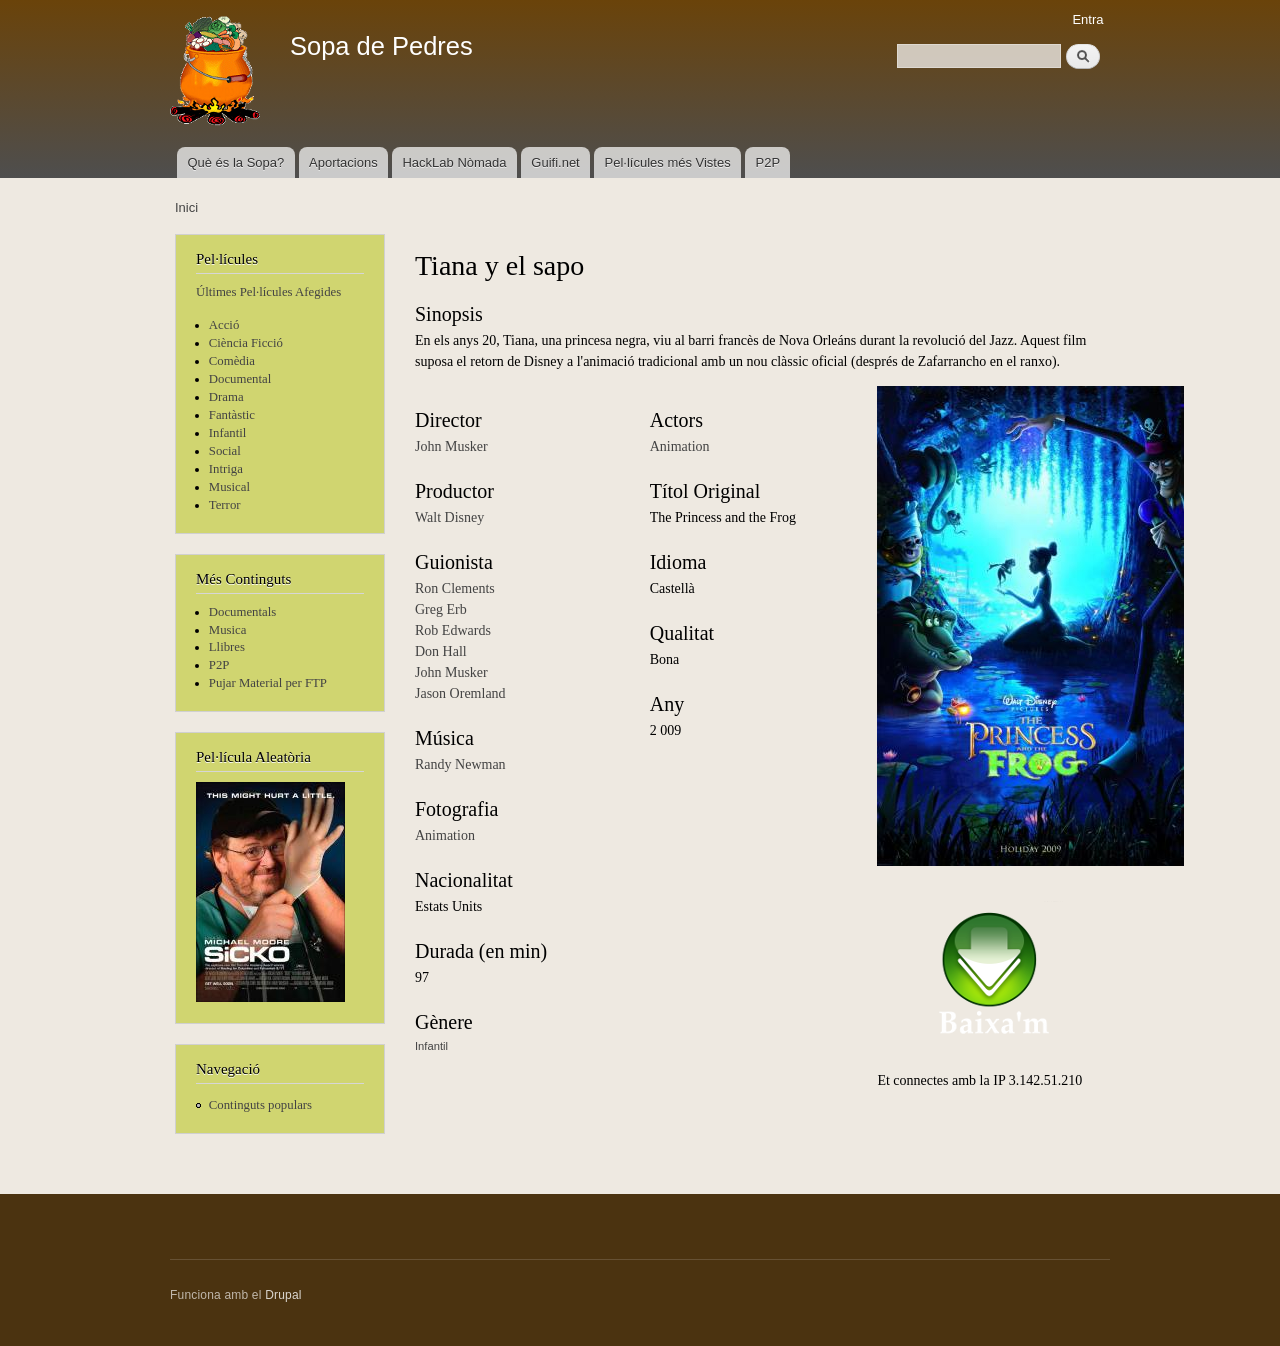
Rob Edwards (453, 630)
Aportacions (343, 162)
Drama (226, 397)
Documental (240, 379)
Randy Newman (460, 764)
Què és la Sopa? (235, 162)
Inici (186, 207)
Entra (1087, 19)
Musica (228, 630)
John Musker (451, 446)
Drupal (283, 1295)
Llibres (227, 647)
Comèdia (232, 361)
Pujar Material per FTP (268, 683)
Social (225, 451)
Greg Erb (441, 609)
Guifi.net (555, 162)
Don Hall (441, 651)
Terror (225, 505)
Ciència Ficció (246, 343)
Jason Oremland (460, 693)
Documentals (242, 612)
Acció (224, 325)
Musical (229, 487)
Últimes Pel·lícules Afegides (268, 292)
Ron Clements (455, 588)
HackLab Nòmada (454, 162)
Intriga (226, 469)
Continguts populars (260, 1105)
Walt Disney (449, 517)
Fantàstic (232, 415)
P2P (768, 162)
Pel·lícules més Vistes (668, 162)
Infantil (228, 433)
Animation (445, 835)
